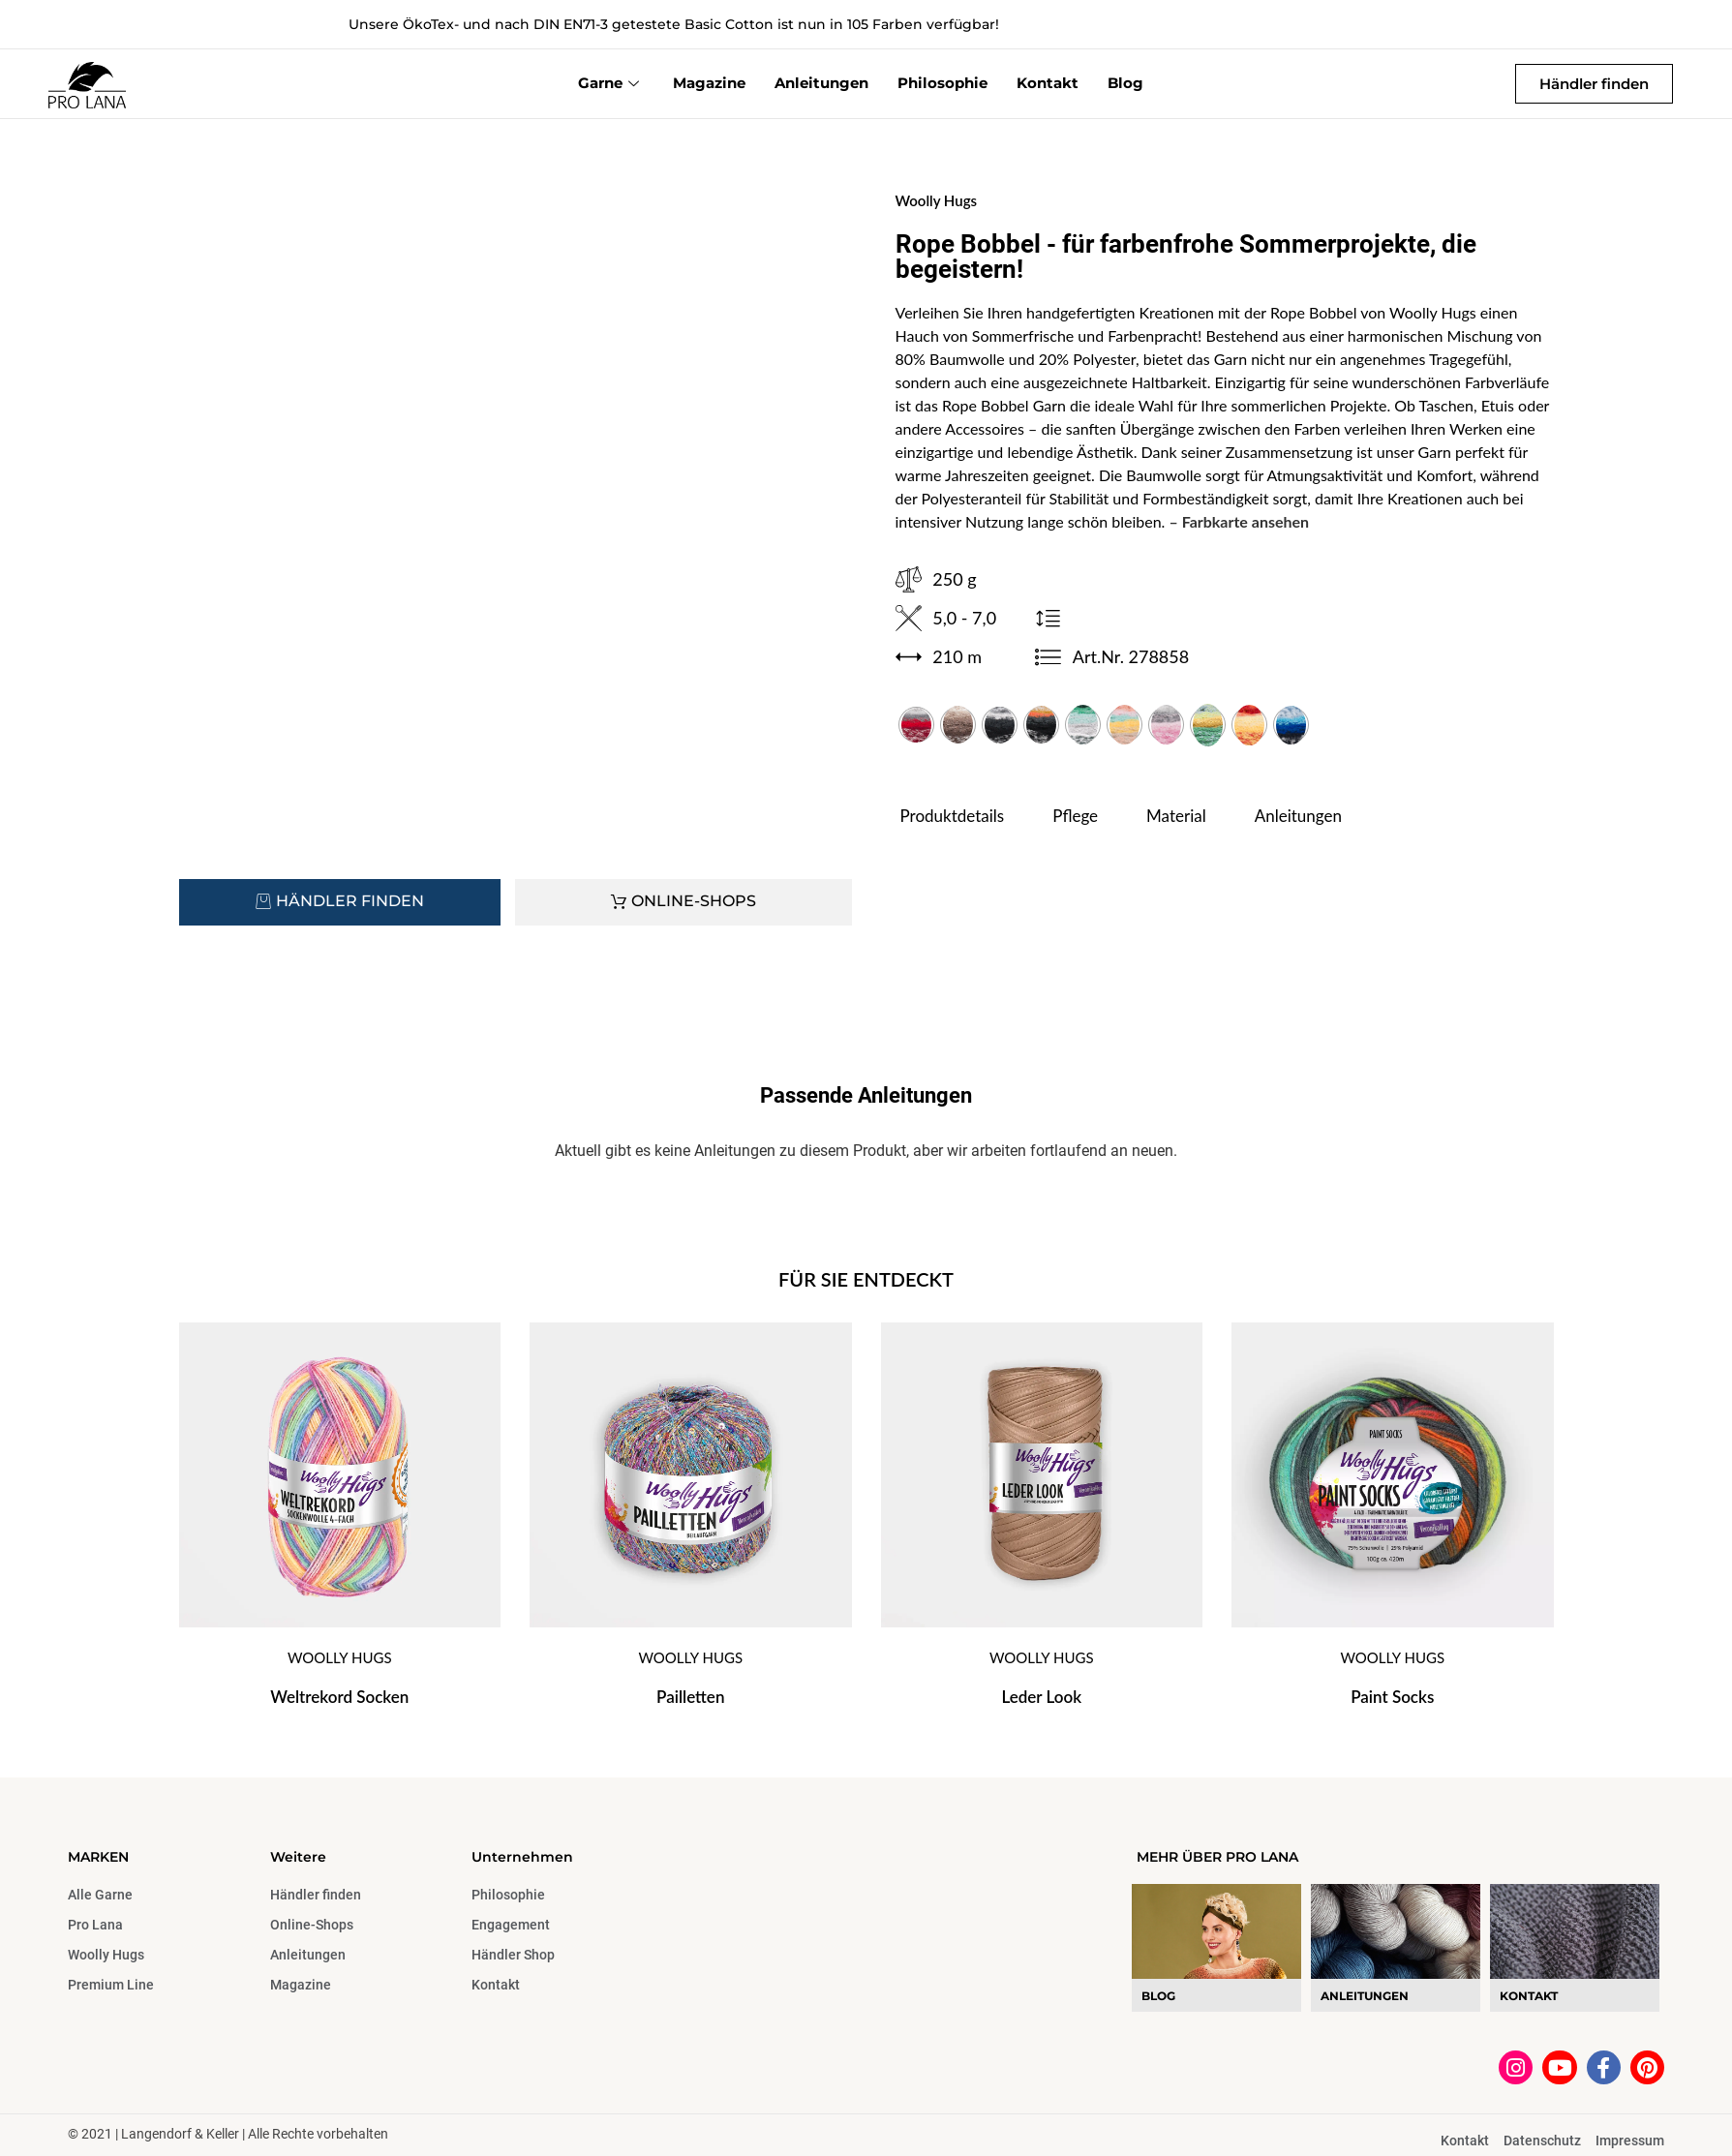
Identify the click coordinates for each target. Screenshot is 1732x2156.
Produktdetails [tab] (952, 815)
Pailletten (690, 1696)
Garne (611, 83)
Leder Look (1041, 1696)
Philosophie (942, 83)
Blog (1125, 83)
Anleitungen (821, 83)
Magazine (709, 83)
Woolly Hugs (937, 200)
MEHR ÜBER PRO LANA (1217, 1857)
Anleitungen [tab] (1298, 815)
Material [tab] (1176, 815)
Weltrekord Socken (339, 1696)
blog (1158, 1996)
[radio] (916, 725)
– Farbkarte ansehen (1240, 521)
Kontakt (1048, 83)
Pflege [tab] (1075, 815)
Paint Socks (1392, 1696)
